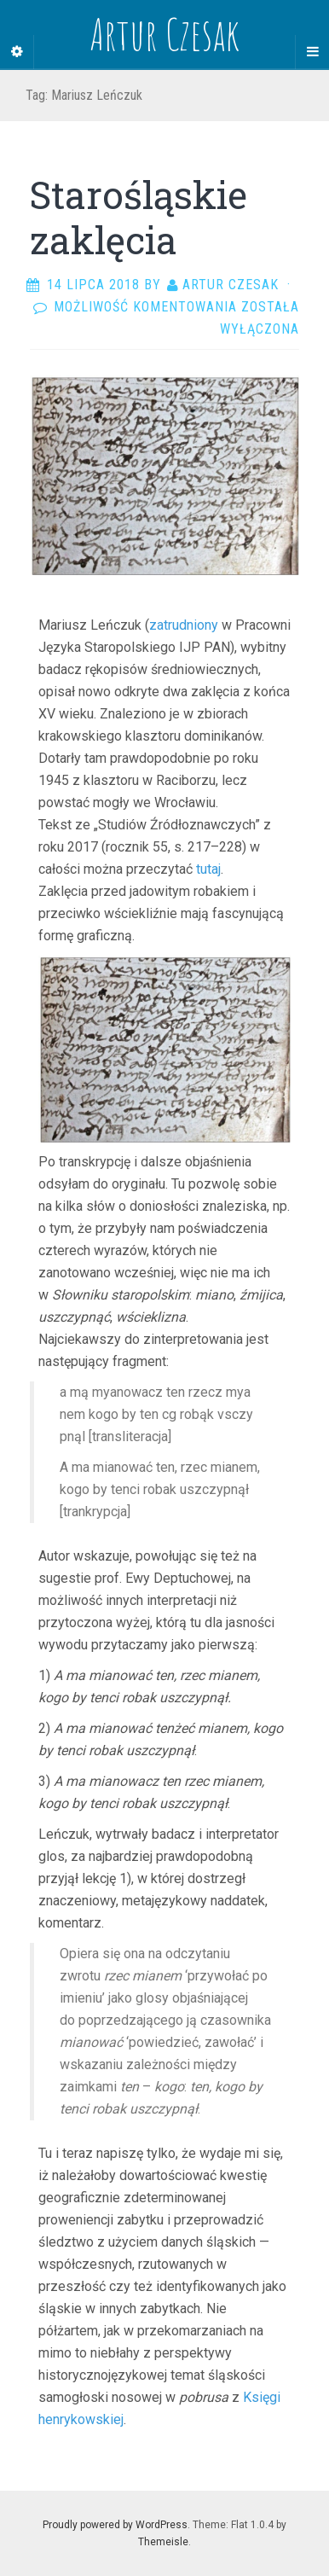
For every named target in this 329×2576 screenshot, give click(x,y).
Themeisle (163, 2542)
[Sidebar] (17, 52)
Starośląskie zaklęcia (138, 217)
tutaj (208, 869)
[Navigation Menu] (312, 52)
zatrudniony (183, 625)
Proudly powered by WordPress (115, 2525)
